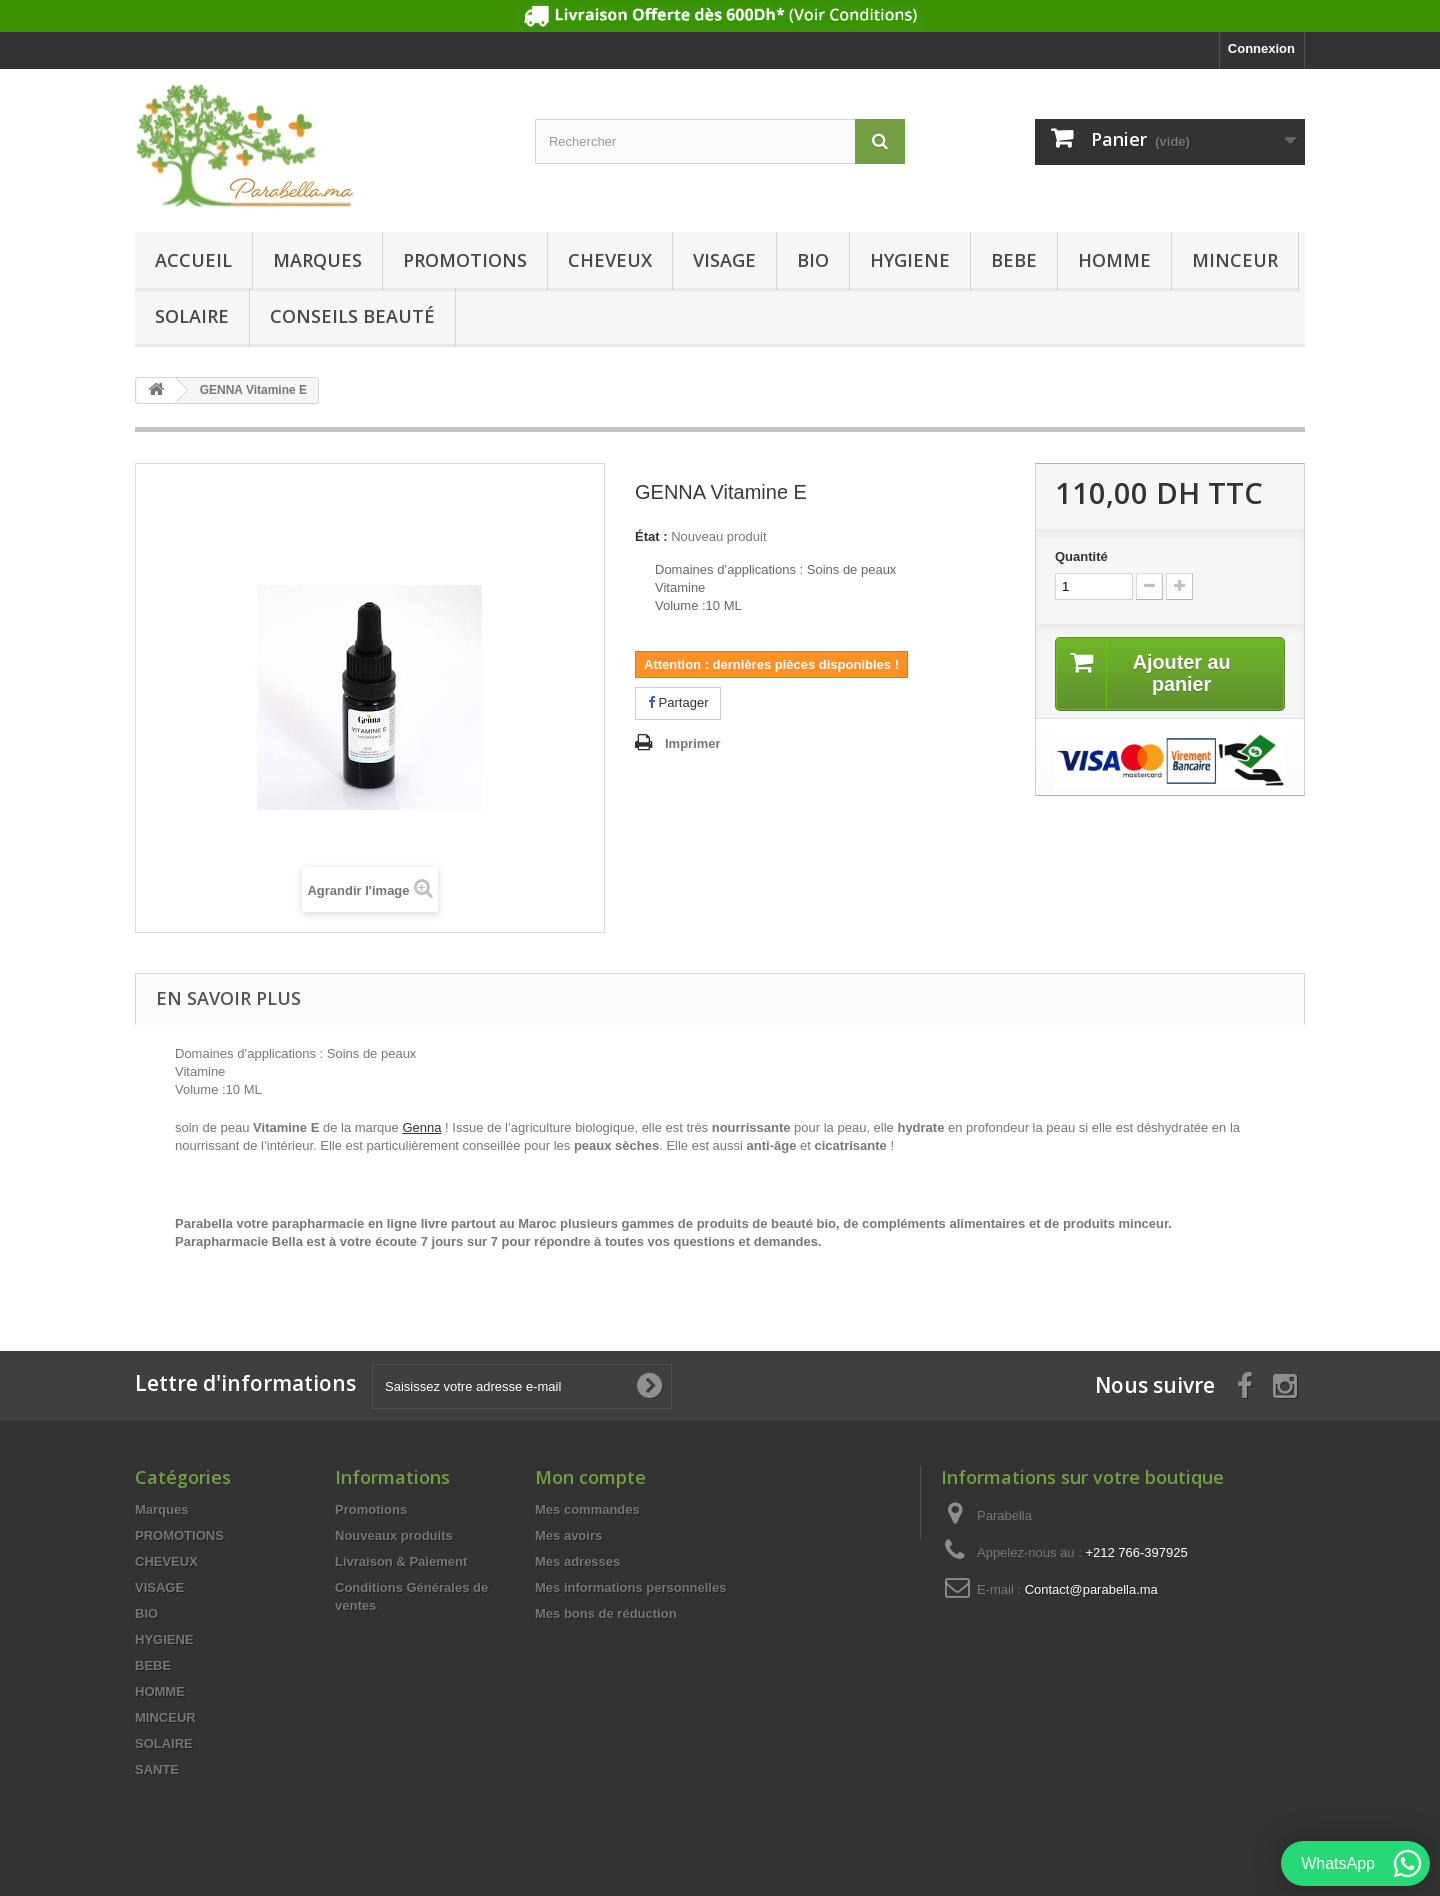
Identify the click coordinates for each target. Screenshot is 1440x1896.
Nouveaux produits (394, 1535)
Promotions (371, 1509)
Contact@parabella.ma (1091, 1589)
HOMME (1114, 260)
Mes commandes (587, 1509)
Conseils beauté (352, 316)
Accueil (193, 260)
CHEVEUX (610, 260)
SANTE (157, 1769)
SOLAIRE (192, 316)
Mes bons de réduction (606, 1613)
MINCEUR (1235, 260)
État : (651, 536)
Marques (317, 260)
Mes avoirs (568, 1535)
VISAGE (724, 260)
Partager (678, 702)
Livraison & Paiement (401, 1561)
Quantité (1081, 556)
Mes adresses (577, 1561)
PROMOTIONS (465, 260)
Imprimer (693, 743)
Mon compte (590, 1477)
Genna (421, 1127)
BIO (813, 260)
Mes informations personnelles (630, 1587)
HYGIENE (910, 260)
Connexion (1261, 48)
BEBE (1014, 260)
